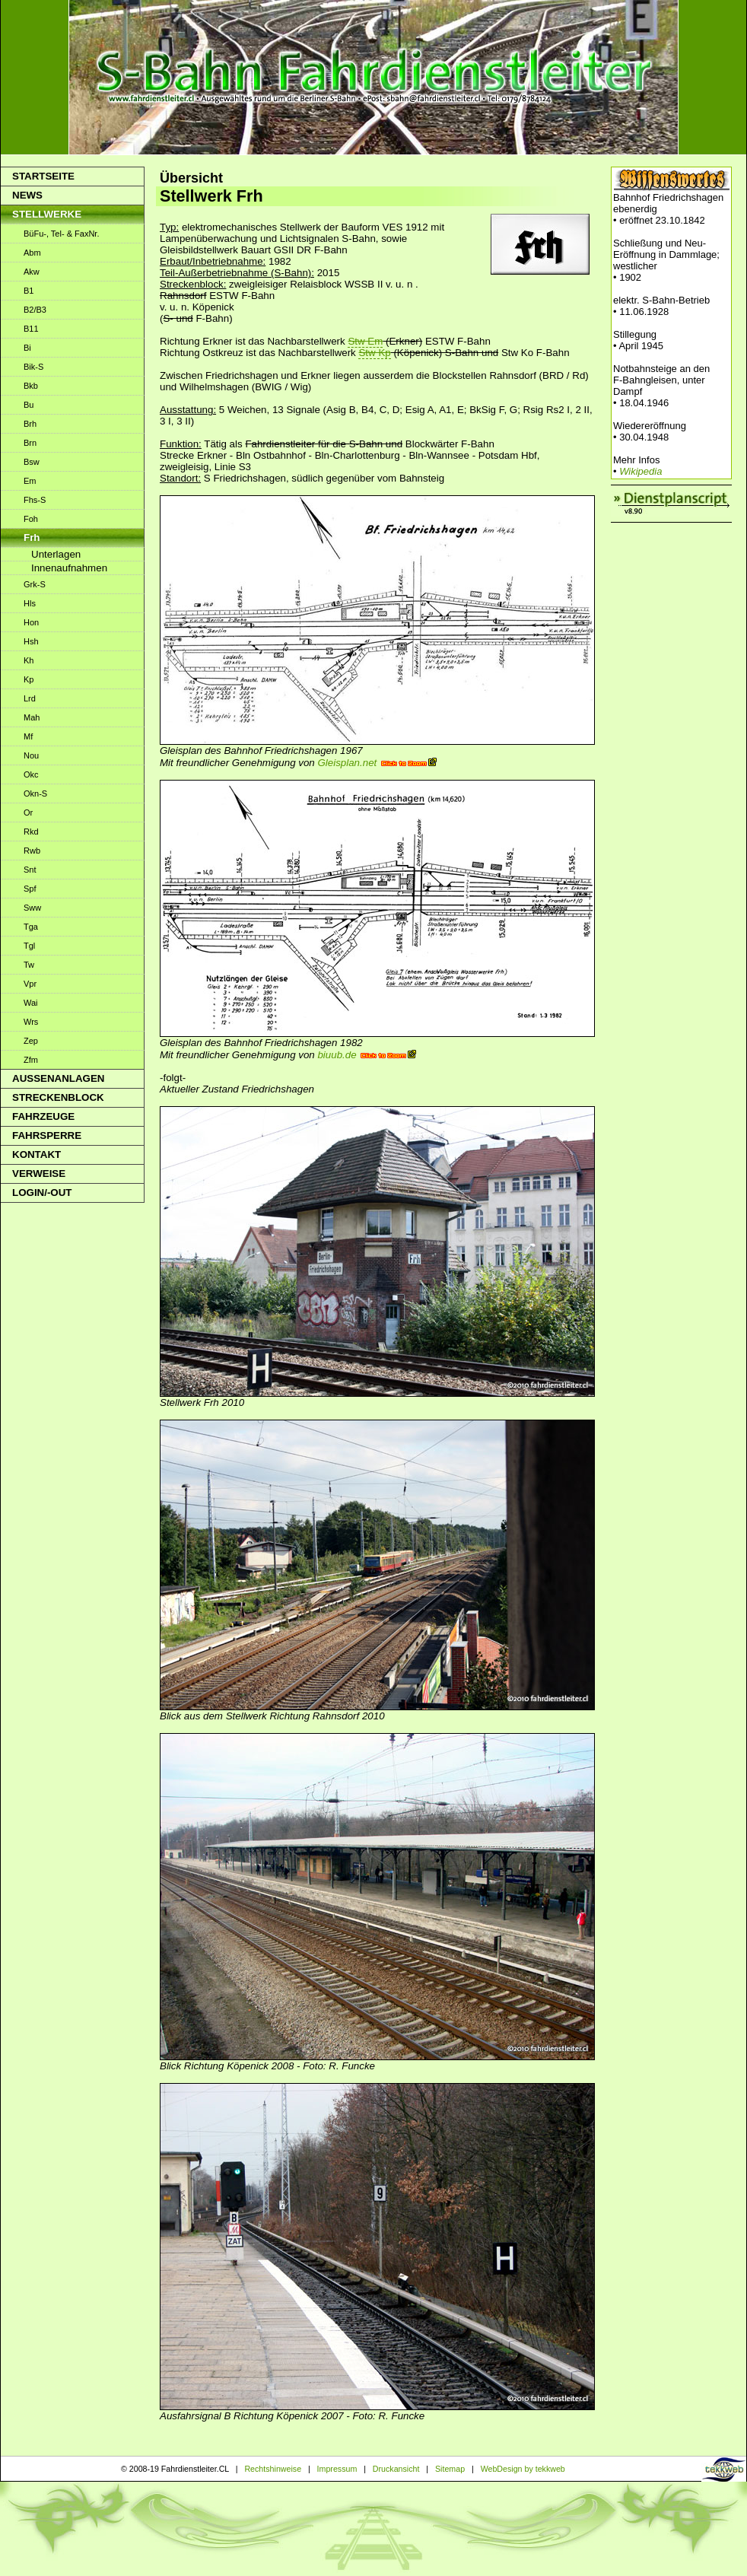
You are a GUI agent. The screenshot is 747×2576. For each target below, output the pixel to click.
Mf (28, 736)
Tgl (29, 945)
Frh (32, 537)
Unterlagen (56, 554)
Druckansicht (396, 2468)
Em (30, 480)
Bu (28, 404)
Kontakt (36, 1154)
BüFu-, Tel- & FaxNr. (61, 233)
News (27, 195)
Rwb (32, 850)
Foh (31, 518)
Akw (32, 271)
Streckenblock (58, 1097)
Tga (31, 926)
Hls (30, 603)
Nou (31, 755)
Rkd (31, 831)
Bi (27, 347)
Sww (32, 907)
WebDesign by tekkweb (523, 2468)
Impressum (337, 2468)
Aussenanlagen (58, 1078)
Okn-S (35, 793)
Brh (30, 423)
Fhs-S (35, 499)
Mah (32, 717)
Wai (31, 1002)
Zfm (31, 1059)
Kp (28, 679)
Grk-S (35, 584)
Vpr (30, 983)
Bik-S (33, 366)
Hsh (31, 641)
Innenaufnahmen (69, 568)
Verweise (38, 1173)
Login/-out (42, 1192)
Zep (31, 1040)
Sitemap (450, 2468)
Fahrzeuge (43, 1116)
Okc (31, 774)
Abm (32, 252)
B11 (31, 328)
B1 (28, 290)
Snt (30, 869)
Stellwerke (46, 214)
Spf (30, 888)
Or (28, 812)
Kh (28, 660)
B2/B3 (35, 309)
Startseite (43, 176)
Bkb (31, 385)
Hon (31, 622)
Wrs (31, 1021)
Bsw (32, 461)
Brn (30, 442)
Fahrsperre (46, 1135)
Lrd (30, 698)
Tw (29, 964)
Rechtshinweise (272, 2468)
